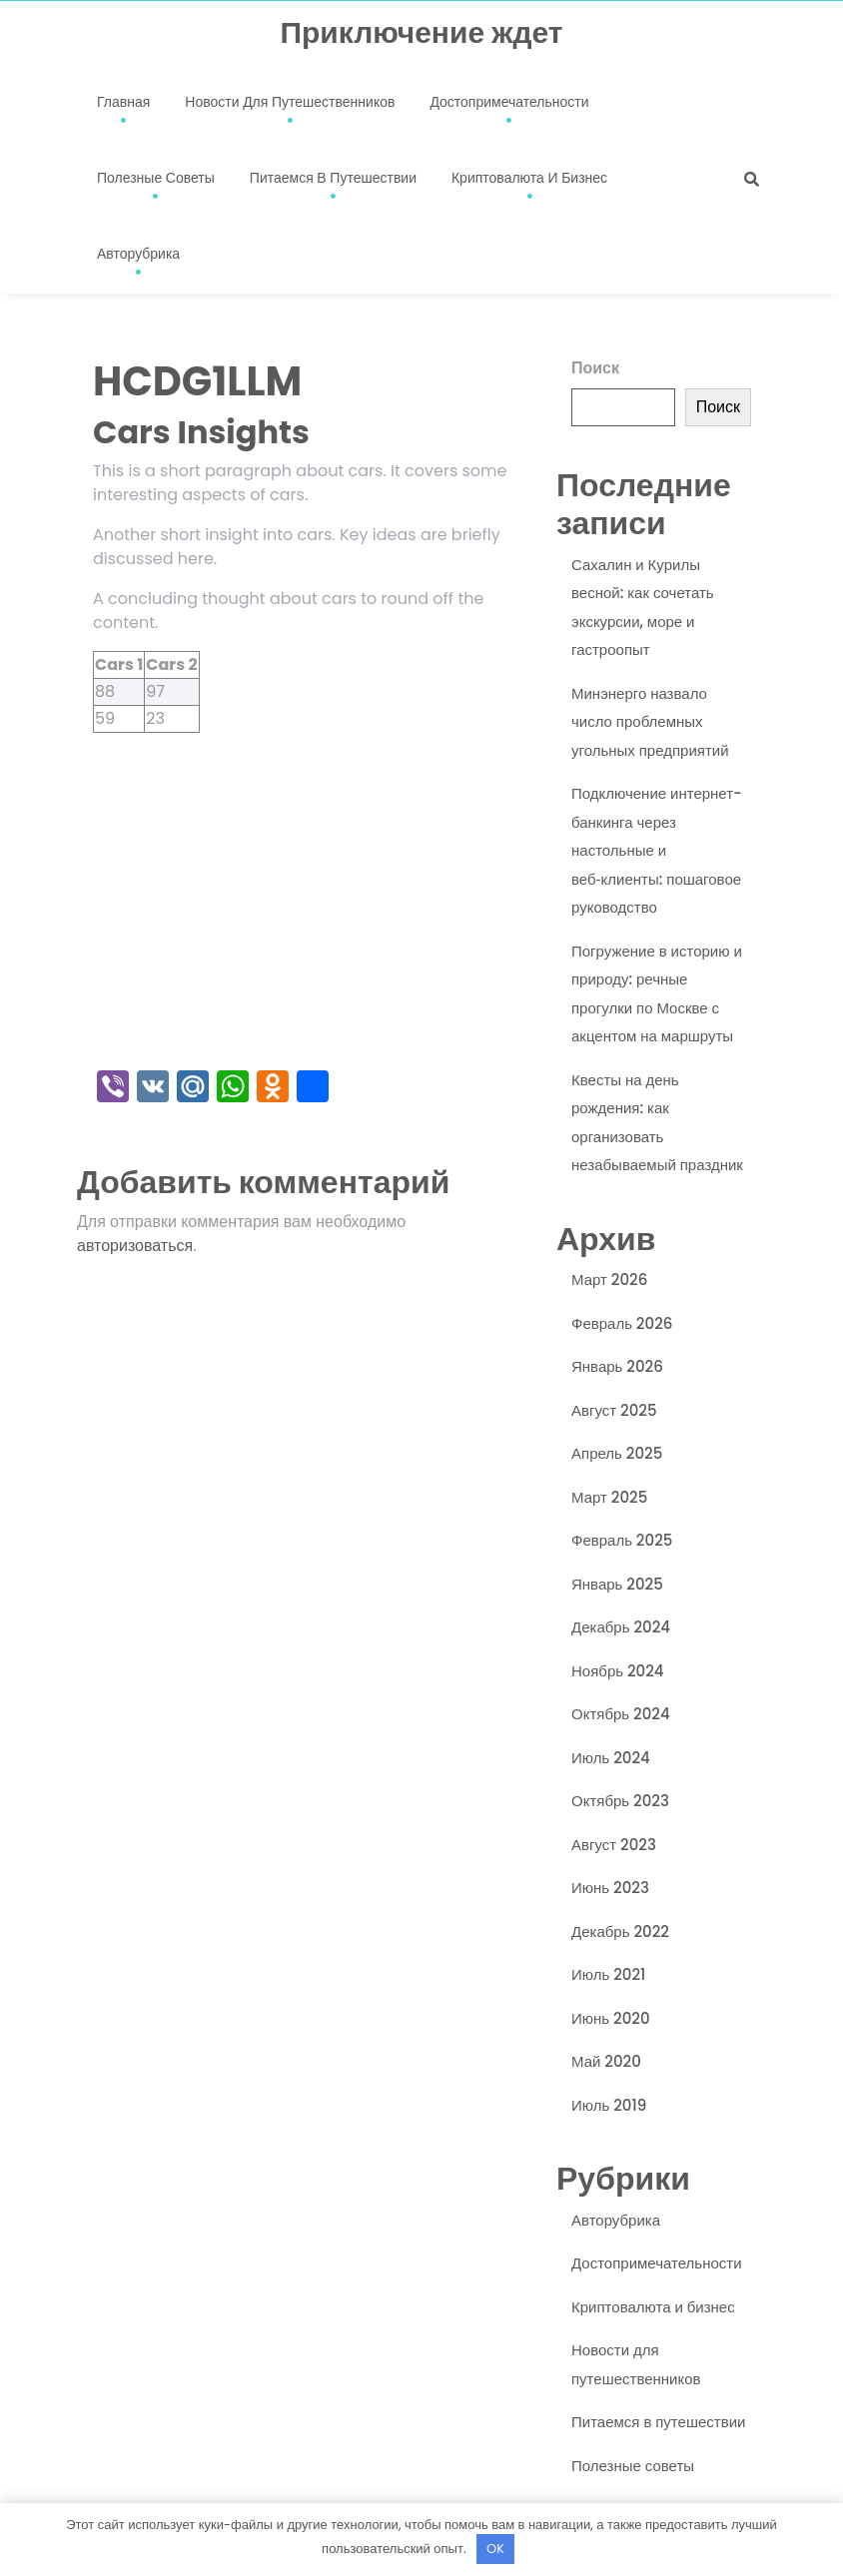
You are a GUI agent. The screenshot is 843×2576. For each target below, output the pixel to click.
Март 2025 (609, 1497)
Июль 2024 (610, 1757)
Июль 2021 (608, 1974)
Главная (123, 102)
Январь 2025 (617, 1584)
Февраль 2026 (621, 1323)
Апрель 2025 (616, 1453)
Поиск (595, 367)
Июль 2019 (608, 2105)
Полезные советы (156, 178)
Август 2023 (613, 1844)
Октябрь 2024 (620, 1713)
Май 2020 (606, 2061)
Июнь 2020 (610, 2018)
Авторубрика (138, 254)
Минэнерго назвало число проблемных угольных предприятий (650, 722)
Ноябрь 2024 (617, 1670)
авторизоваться (135, 1245)
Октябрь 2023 (620, 1800)
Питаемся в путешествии (333, 178)
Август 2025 (614, 1410)
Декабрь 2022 (620, 1931)
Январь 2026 (617, 1366)
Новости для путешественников (290, 102)
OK (495, 2548)
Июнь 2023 (610, 1887)
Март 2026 (609, 1279)
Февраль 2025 (621, 1540)
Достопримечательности (508, 102)
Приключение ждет (421, 33)
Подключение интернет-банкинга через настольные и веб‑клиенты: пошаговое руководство (656, 850)
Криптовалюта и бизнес (529, 178)
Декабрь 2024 (620, 1626)
